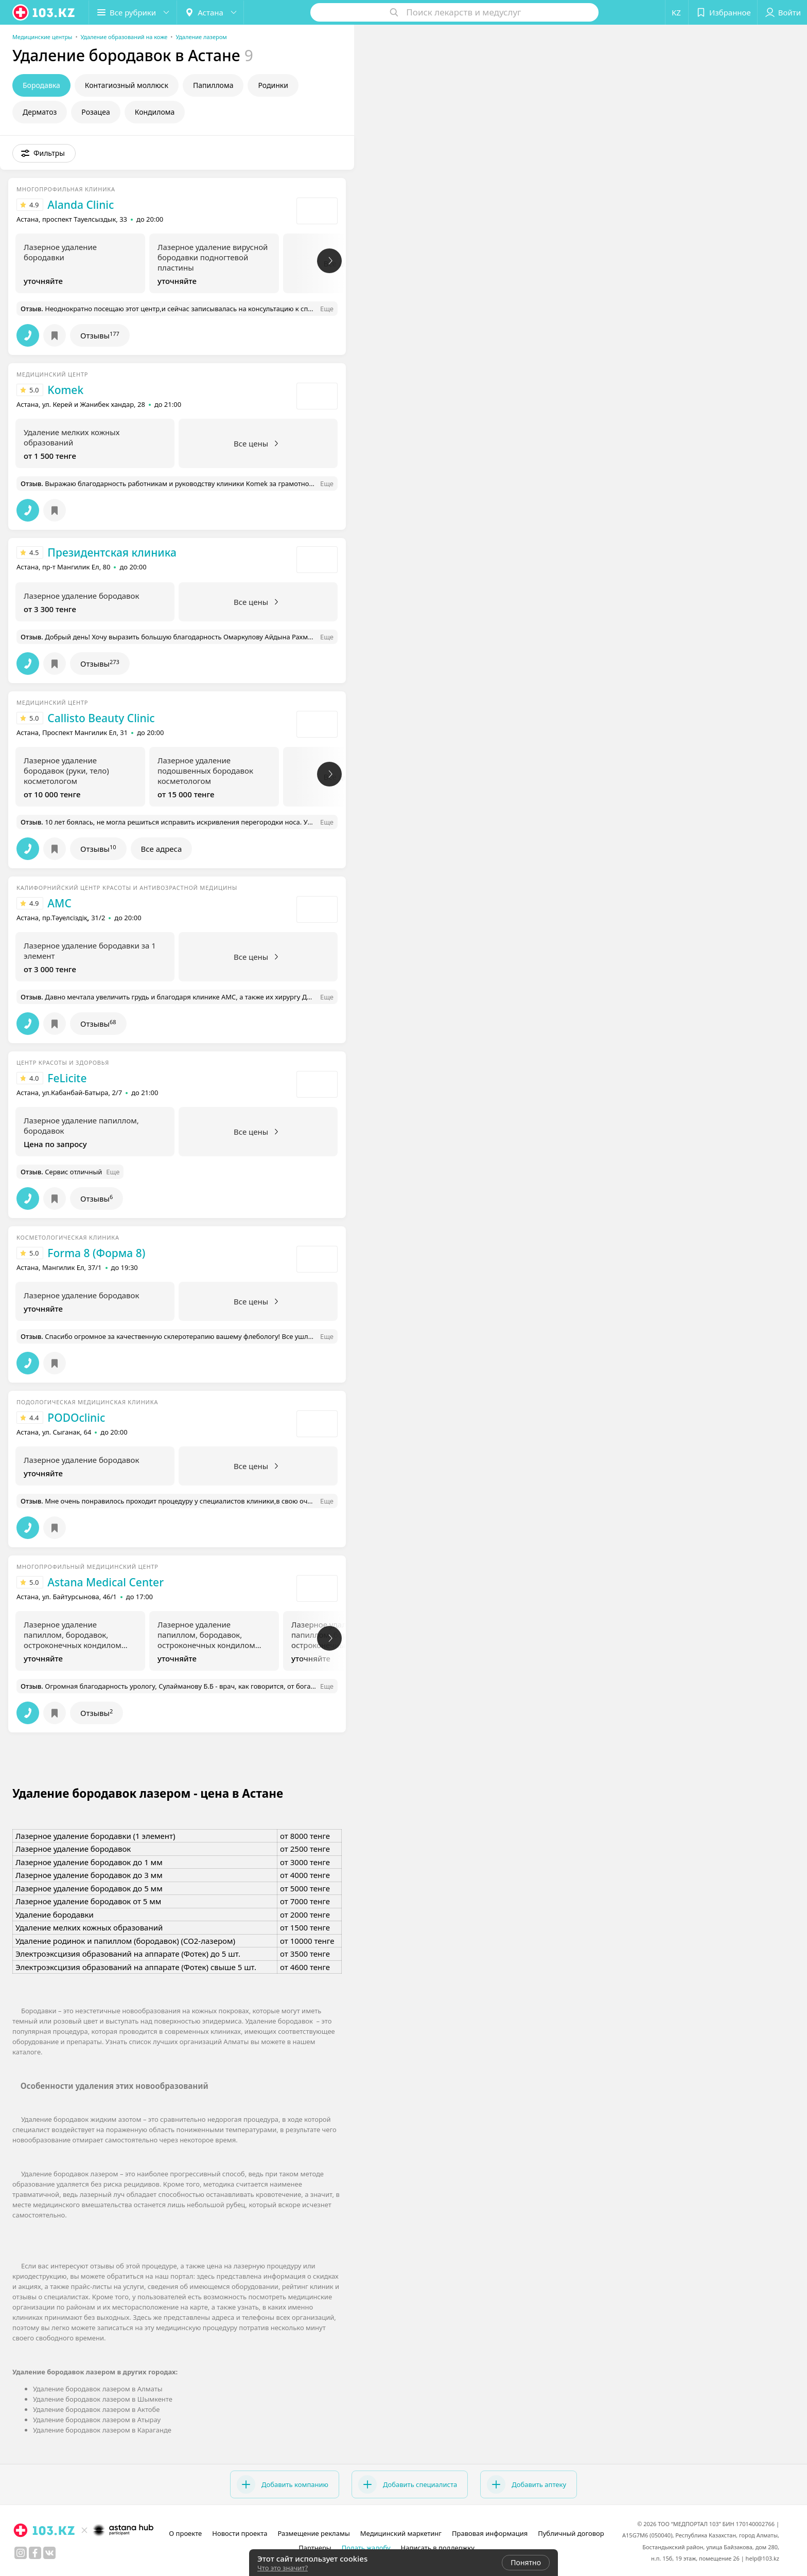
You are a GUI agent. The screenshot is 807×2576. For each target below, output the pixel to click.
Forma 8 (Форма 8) (96, 1253)
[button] (133, 12)
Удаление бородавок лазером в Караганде (102, 2430)
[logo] (44, 12)
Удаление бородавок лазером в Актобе (96, 2409)
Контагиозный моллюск (126, 85)
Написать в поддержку (438, 2547)
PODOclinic (76, 1417)
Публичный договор (571, 2533)
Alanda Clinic (80, 205)
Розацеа (95, 112)
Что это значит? (282, 2567)
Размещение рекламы (313, 2533)
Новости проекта (239, 2533)
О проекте (185, 2533)
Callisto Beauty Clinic (100, 718)
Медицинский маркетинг (401, 2533)
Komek (65, 390)
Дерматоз (40, 112)
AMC (59, 903)
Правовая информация (490, 2533)
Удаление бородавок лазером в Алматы (98, 2388)
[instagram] (20, 2553)
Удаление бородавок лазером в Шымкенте (102, 2399)
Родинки (273, 85)
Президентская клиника (112, 552)
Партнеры (315, 2547)
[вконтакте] (49, 2553)
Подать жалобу (366, 2547)
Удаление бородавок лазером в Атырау (97, 2419)
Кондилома (155, 112)
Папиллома (213, 85)
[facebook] (35, 2553)
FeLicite (66, 1078)
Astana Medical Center (105, 1582)
